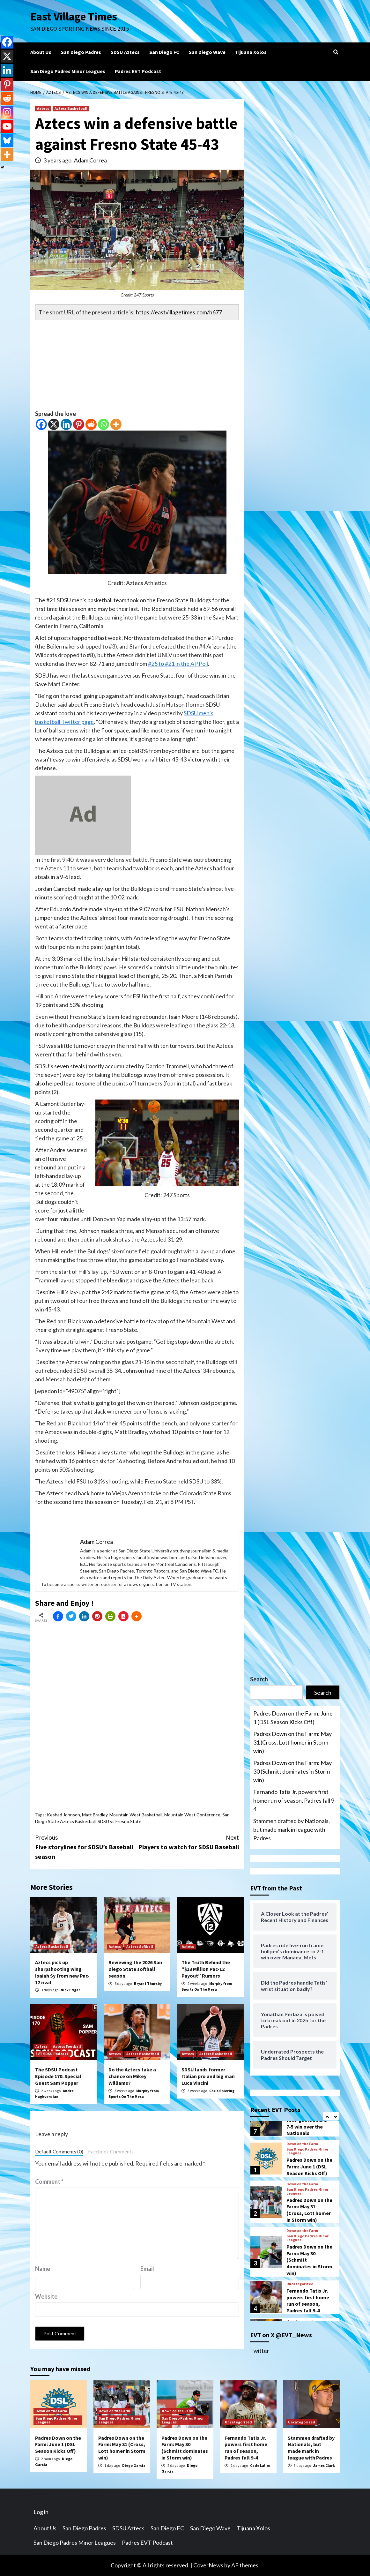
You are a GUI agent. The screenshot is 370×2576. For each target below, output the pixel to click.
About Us (40, 52)
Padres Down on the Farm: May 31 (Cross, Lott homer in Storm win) (292, 1742)
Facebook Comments (111, 2151)
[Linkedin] (66, 424)
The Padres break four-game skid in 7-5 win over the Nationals (307, 2123)
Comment (49, 2181)
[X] (53, 424)
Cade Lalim (260, 2465)
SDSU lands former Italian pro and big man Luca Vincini (208, 2076)
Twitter (259, 2350)
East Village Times (73, 17)
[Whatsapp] (103, 424)
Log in (40, 2511)
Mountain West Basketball (135, 1814)
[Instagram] (7, 112)
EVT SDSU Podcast (51, 2053)
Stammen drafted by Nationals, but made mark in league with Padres (291, 1829)
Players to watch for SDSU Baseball (188, 1842)
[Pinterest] (78, 424)
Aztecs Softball (139, 1946)
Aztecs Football (67, 2046)
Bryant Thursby (148, 1983)
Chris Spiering (221, 2090)
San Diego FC (164, 52)
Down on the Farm (302, 2144)
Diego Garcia (133, 2465)
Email (147, 2268)
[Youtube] (7, 126)
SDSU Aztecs (125, 52)
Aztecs (43, 108)
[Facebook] (41, 424)
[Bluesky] (7, 140)
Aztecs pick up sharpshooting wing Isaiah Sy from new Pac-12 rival (62, 1972)
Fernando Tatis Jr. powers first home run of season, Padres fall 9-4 (294, 1800)
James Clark (324, 2465)
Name (42, 2268)
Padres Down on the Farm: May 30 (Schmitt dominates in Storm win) (292, 1771)
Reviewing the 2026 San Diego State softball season (135, 1969)
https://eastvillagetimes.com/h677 (179, 312)
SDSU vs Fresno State (119, 1821)
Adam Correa (90, 160)
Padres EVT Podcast (138, 71)
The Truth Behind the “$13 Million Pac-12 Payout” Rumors (205, 1969)
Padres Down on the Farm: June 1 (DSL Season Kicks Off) (293, 1717)
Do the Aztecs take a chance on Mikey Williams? (132, 2076)
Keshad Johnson (63, 1814)
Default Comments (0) (59, 2151)
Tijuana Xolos (251, 52)
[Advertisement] (137, 364)
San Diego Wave (207, 52)
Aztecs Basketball (71, 108)
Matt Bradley (94, 1814)
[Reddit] (91, 424)
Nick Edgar (70, 1989)
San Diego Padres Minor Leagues (67, 71)
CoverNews (208, 2565)
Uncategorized (300, 2284)
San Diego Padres (81, 52)
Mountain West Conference (192, 1814)
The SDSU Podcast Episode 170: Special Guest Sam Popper (58, 2076)
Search (259, 1679)
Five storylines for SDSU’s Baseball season (86, 1846)
